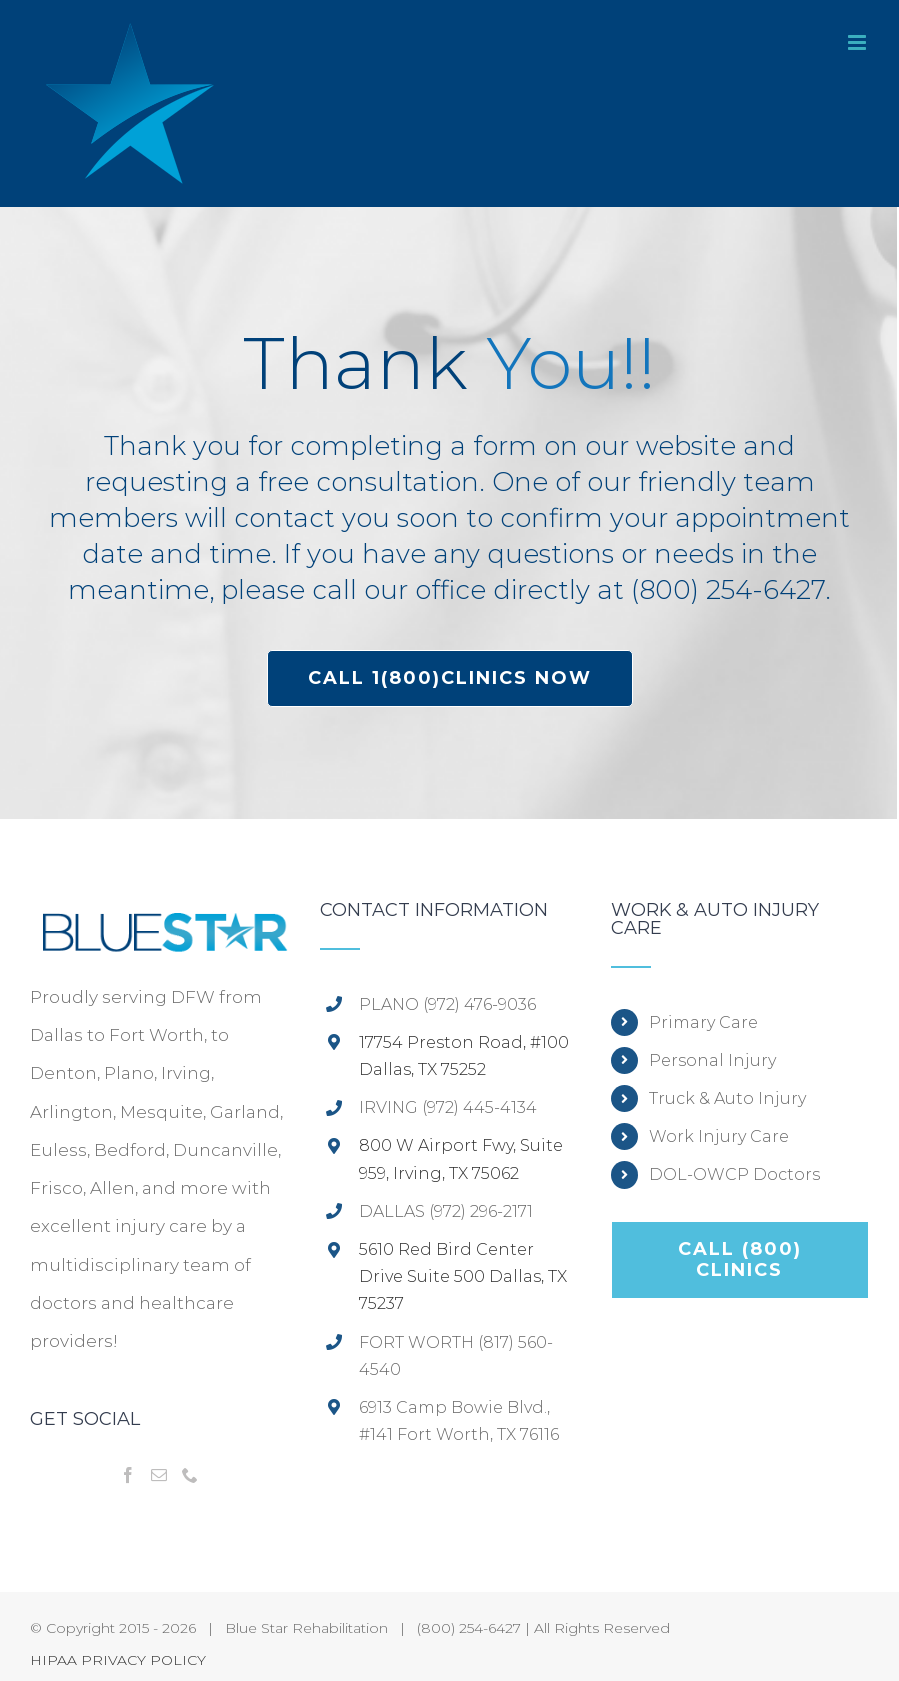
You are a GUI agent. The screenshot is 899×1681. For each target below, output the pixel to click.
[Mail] (159, 1475)
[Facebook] (128, 1475)
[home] (159, 920)
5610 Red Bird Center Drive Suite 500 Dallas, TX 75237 (463, 1276)
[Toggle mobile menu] (858, 42)
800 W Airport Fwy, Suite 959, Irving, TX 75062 (461, 1159)
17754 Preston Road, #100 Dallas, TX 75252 (464, 1056)
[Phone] (190, 1475)
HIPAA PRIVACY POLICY (118, 1660)
